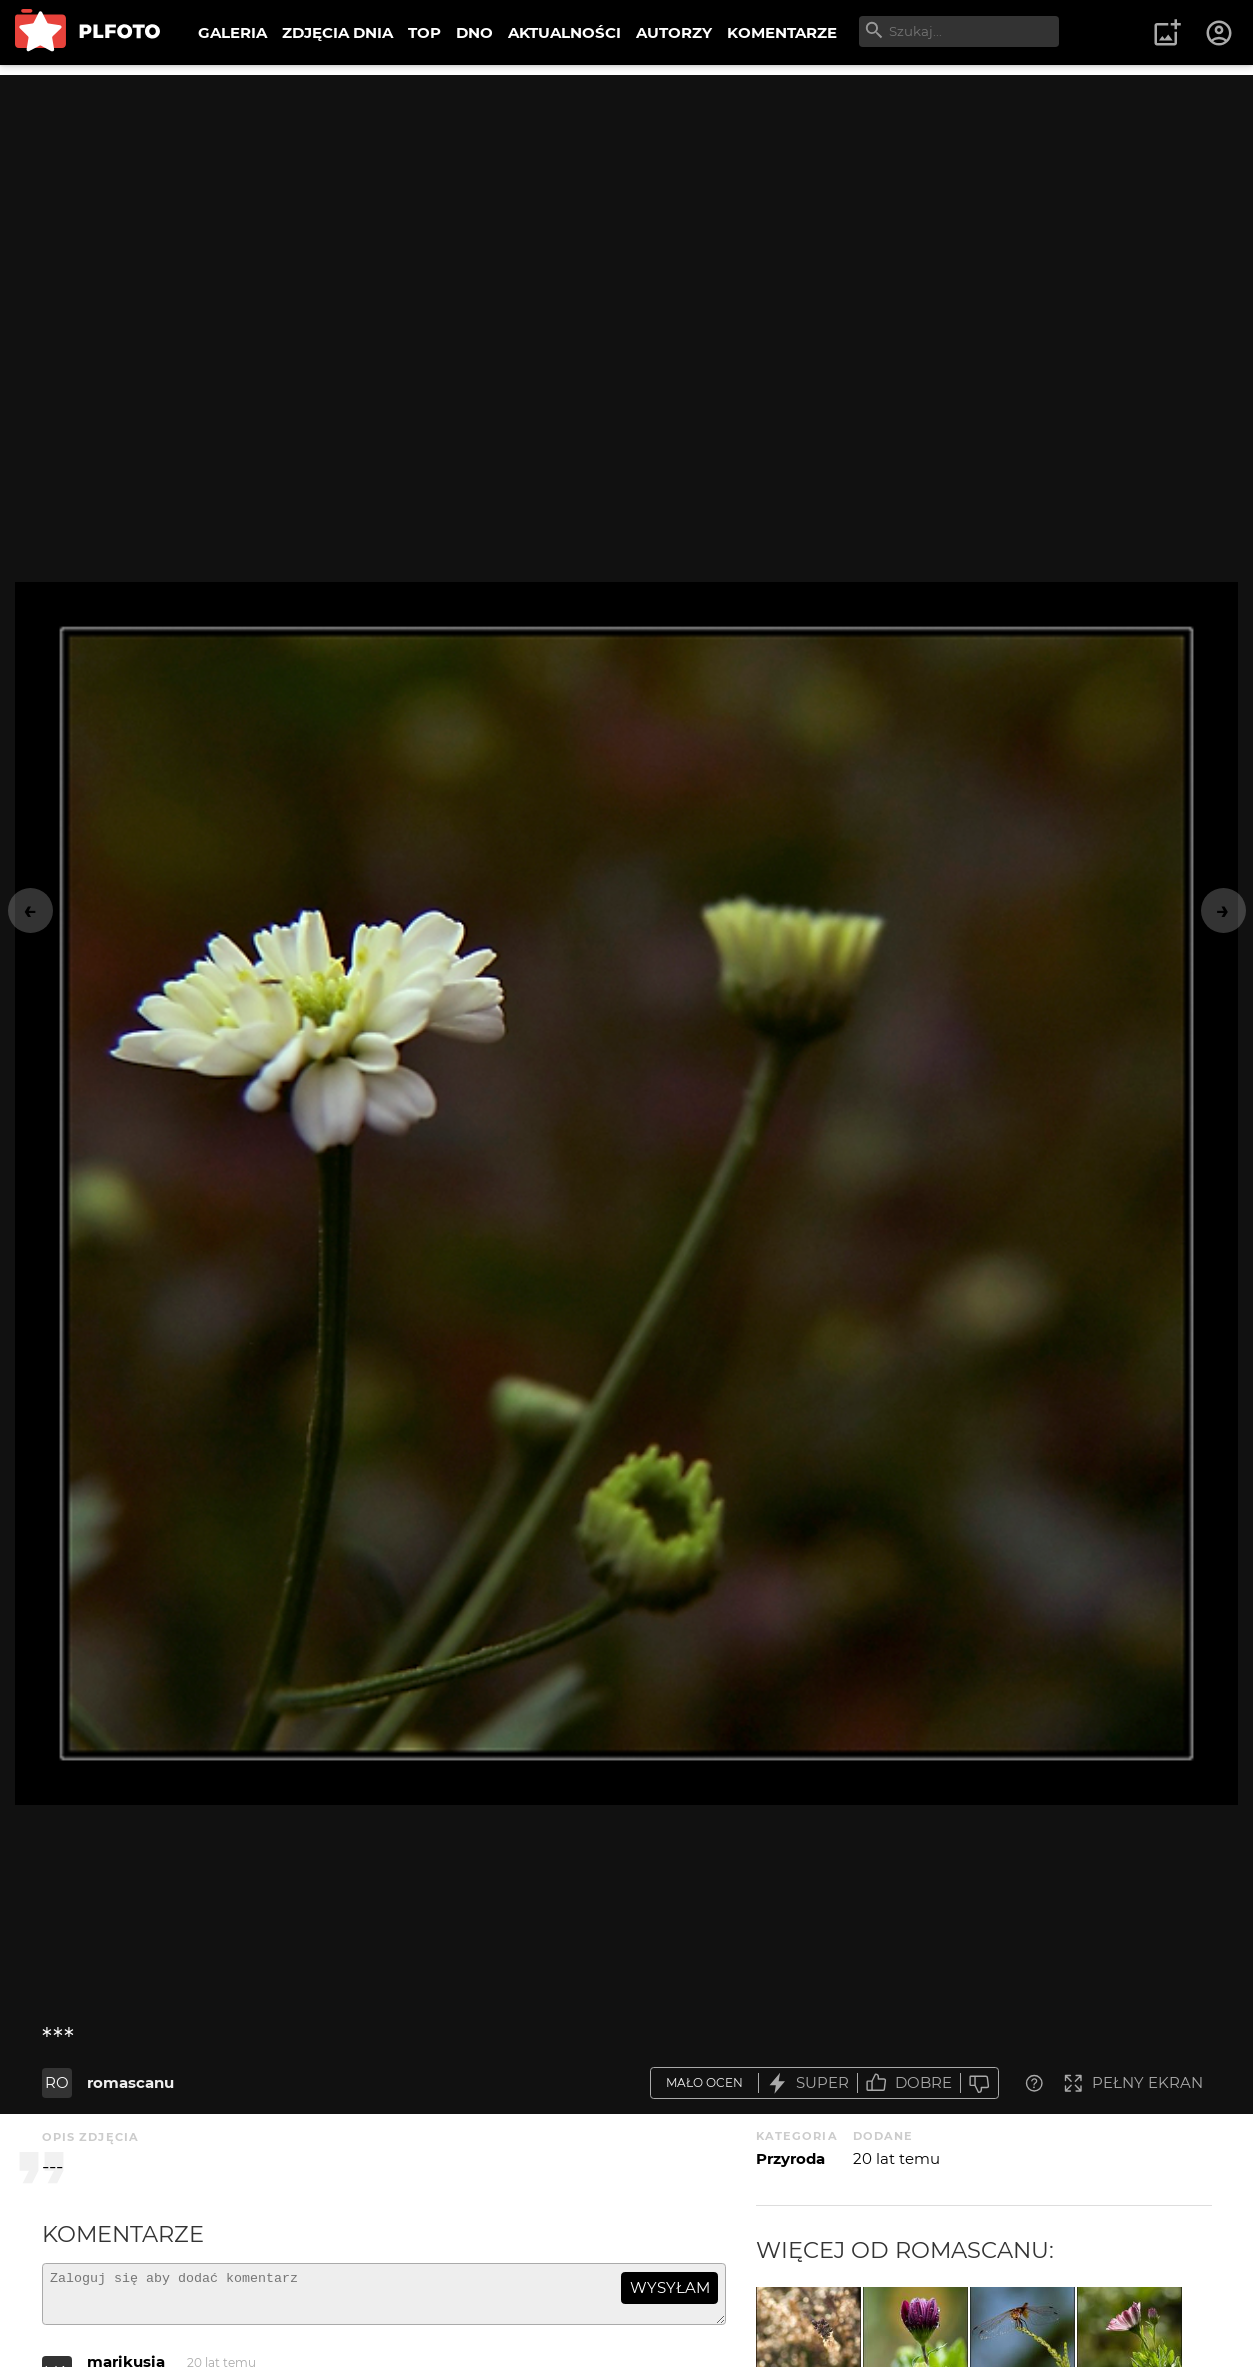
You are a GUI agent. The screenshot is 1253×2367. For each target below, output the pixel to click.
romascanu (130, 2082)
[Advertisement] (627, 215)
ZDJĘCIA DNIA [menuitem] (337, 32)
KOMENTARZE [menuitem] (782, 32)
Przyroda (790, 2158)
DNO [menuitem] (474, 32)
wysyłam (670, 2287)
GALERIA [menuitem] (232, 32)
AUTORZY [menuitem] (674, 32)
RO (57, 2082)
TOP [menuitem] (424, 32)
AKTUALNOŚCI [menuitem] (564, 32)
